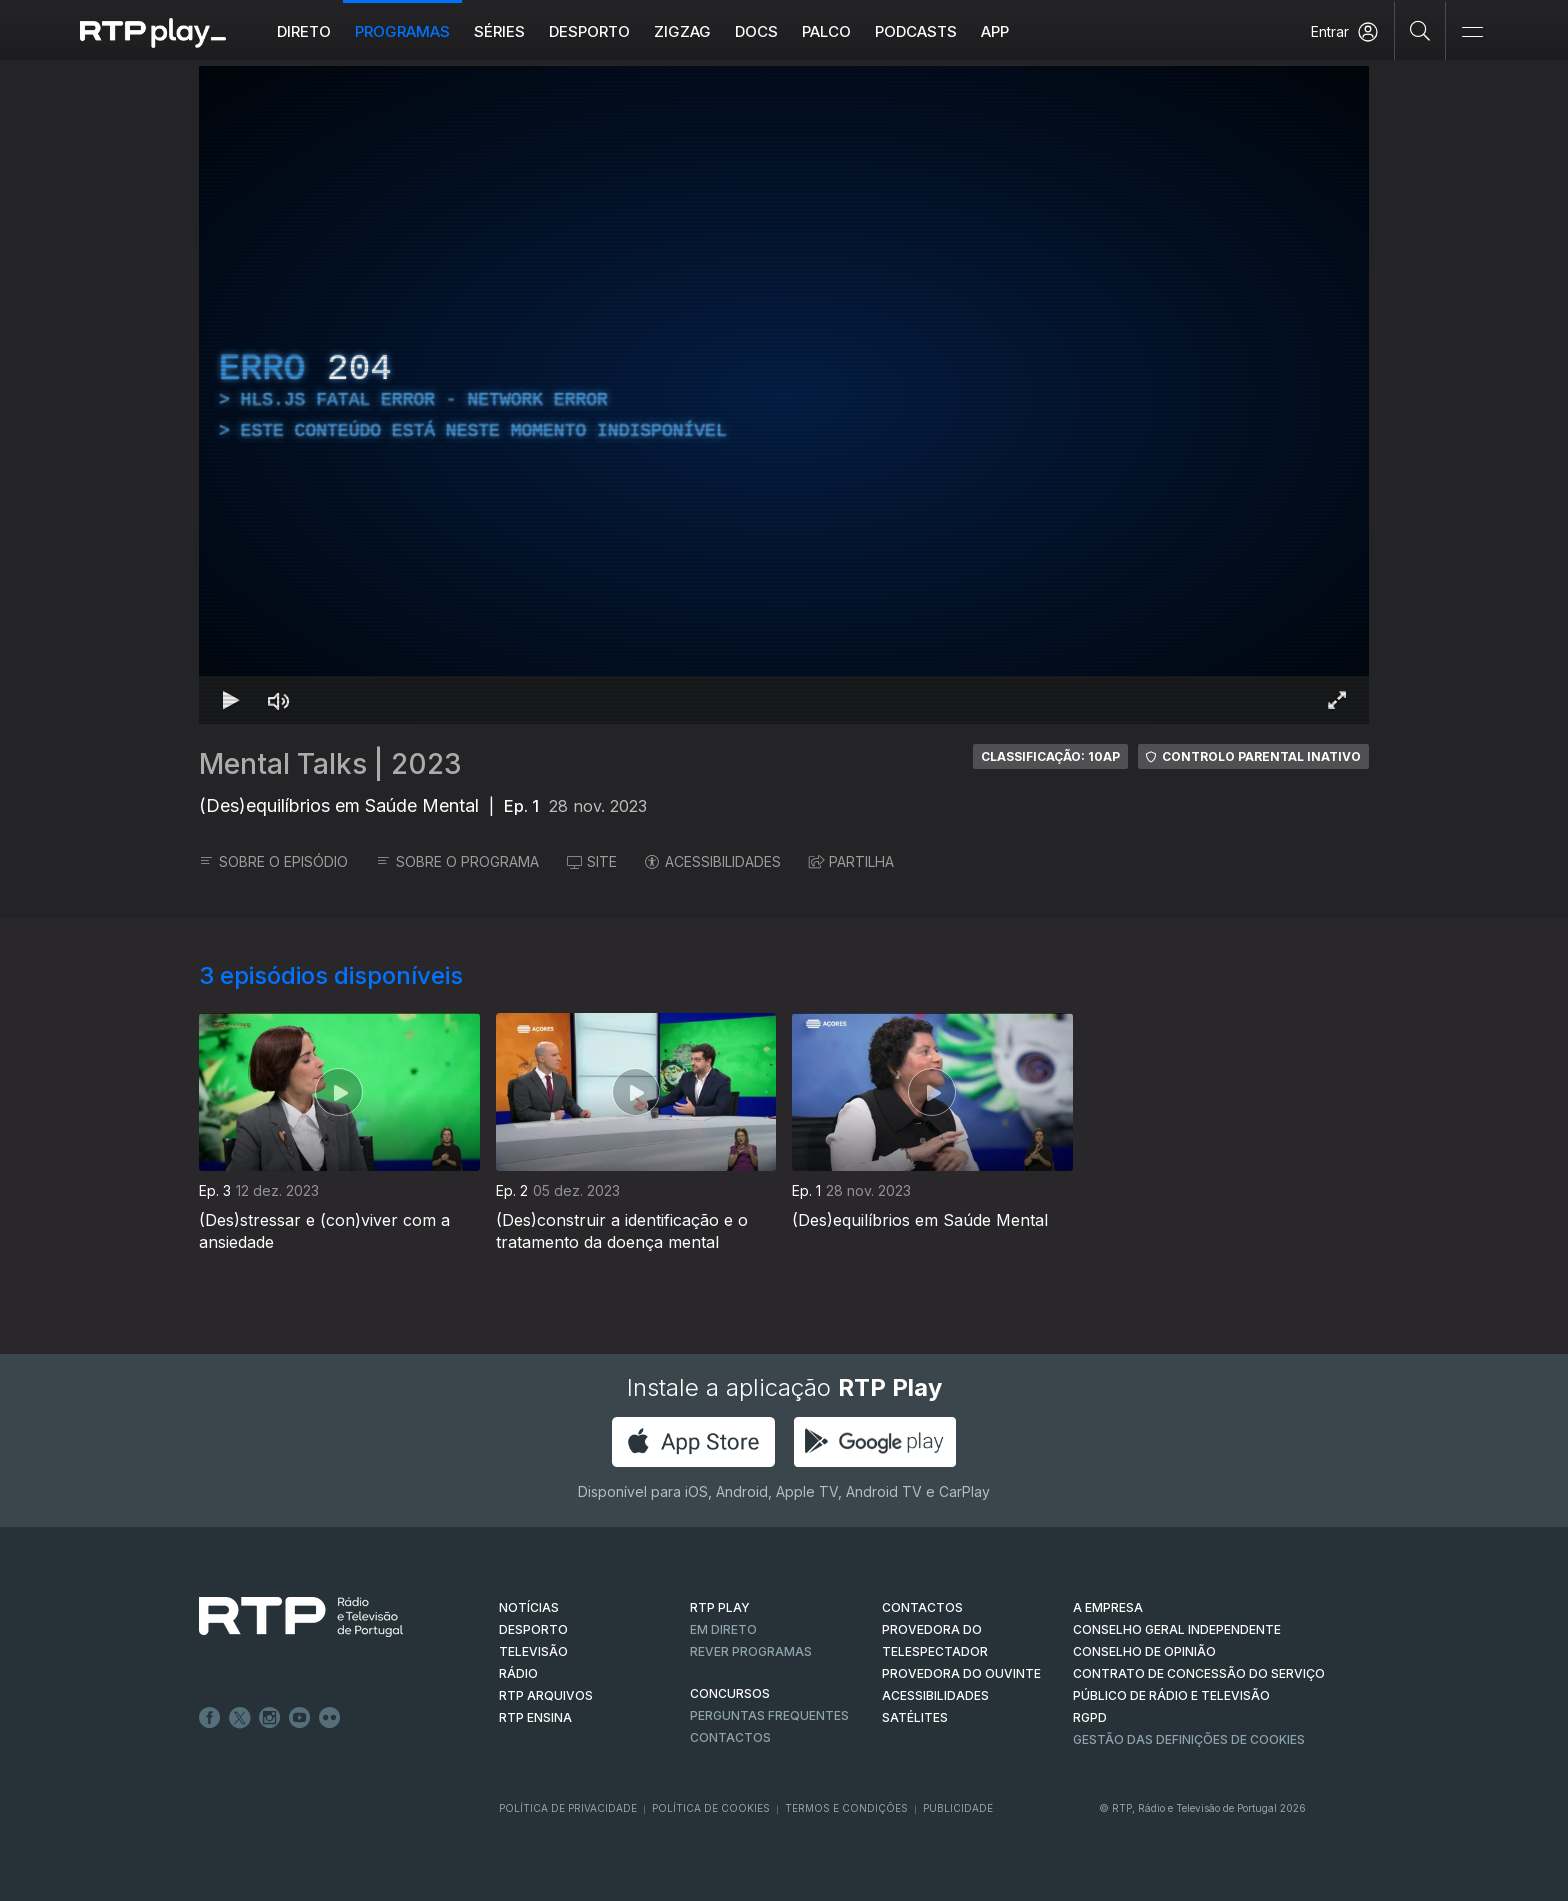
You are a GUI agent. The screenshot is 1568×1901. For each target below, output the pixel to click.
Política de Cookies (711, 1808)
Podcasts (916, 31)
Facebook (210, 1718)
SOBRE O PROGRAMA (457, 861)
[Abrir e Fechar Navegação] (1472, 32)
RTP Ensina (535, 1717)
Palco (826, 31)
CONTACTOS (922, 1607)
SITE (592, 861)
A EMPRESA (1108, 1607)
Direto (304, 31)
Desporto (589, 31)
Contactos (730, 1737)
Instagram (270, 1718)
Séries (499, 31)
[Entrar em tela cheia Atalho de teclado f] (1337, 700)
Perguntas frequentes (769, 1715)
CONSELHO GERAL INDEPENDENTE (1177, 1629)
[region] (784, 395)
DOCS (756, 31)
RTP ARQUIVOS (546, 1695)
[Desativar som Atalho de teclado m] (279, 700)
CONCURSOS (730, 1693)
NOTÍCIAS (529, 1607)
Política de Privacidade (568, 1808)
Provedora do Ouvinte (961, 1673)
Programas (402, 31)
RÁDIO (518, 1673)
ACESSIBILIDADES (713, 861)
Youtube (300, 1718)
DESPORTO (533, 1629)
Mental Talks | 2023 (330, 764)
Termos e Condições (846, 1808)
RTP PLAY (720, 1607)
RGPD (1090, 1717)
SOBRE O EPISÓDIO (273, 861)
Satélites (915, 1717)
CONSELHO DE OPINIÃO (1144, 1651)
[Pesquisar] (1420, 30)
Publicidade (958, 1808)
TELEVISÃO (533, 1651)
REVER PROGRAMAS (751, 1651)
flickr (330, 1718)
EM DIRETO (723, 1629)
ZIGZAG (682, 31)
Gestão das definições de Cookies (1189, 1739)
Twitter (240, 1718)
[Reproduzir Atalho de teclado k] (231, 700)
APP (995, 31)
